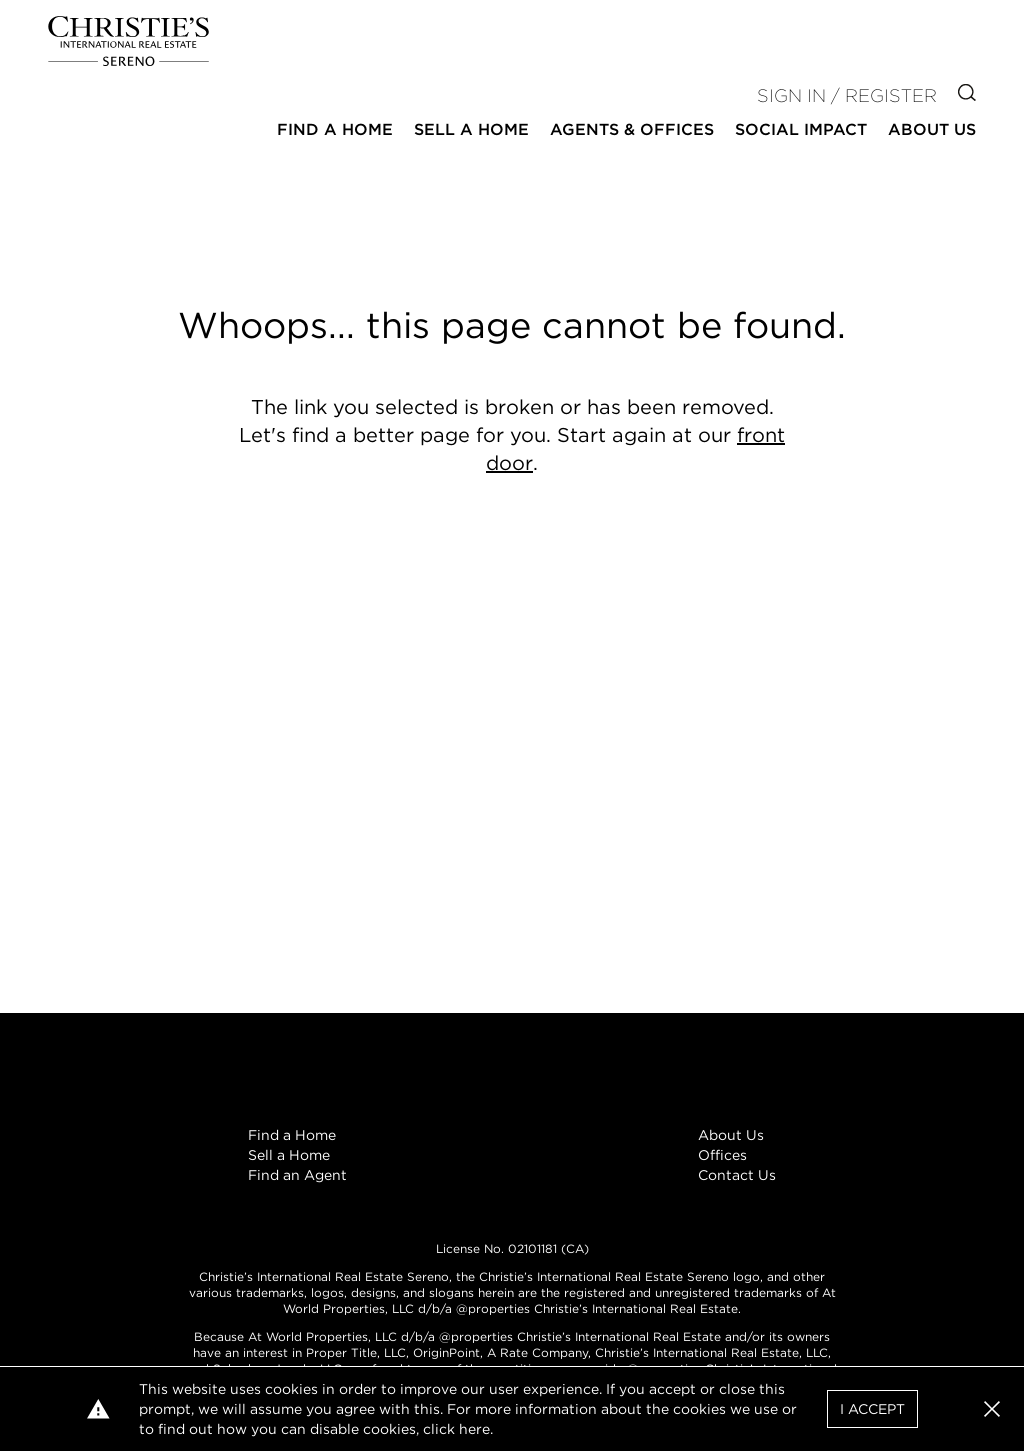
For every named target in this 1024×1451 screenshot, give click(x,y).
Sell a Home (289, 1155)
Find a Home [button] (335, 129)
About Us (731, 1135)
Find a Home (292, 1135)
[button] (992, 1409)
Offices (722, 1155)
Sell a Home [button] (471, 129)
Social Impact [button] (801, 129)
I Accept (872, 1409)
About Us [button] (932, 129)
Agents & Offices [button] (632, 129)
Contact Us (737, 1175)
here (474, 1429)
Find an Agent (297, 1175)
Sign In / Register (847, 95)
